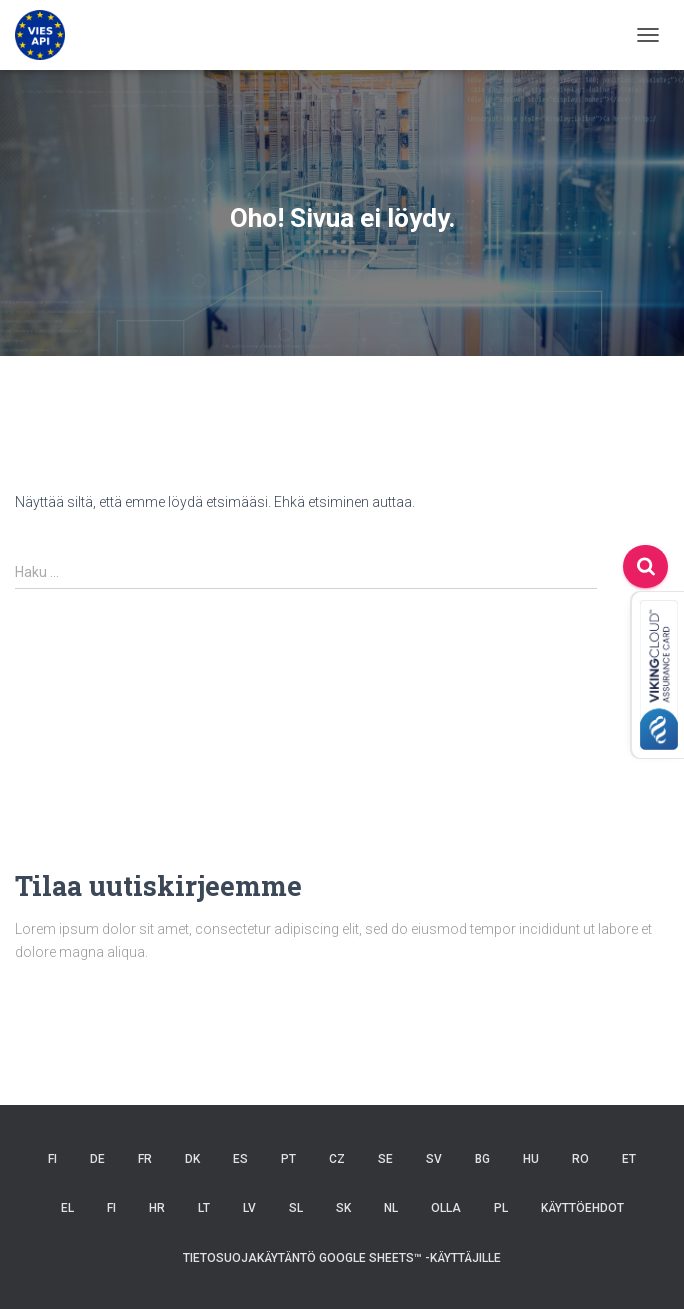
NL (391, 1208)
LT (204, 1208)
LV (249, 1208)
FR (145, 1159)
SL (296, 1208)
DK (192, 1159)
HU (531, 1159)
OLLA (446, 1208)
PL (501, 1208)
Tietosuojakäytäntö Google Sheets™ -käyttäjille (342, 1258)
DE (97, 1159)
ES (240, 1159)
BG (482, 1159)
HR (157, 1208)
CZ (337, 1159)
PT (288, 1159)
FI (52, 1159)
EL (67, 1208)
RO (580, 1159)
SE (385, 1159)
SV (434, 1159)
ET (629, 1159)
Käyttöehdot (582, 1208)
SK (343, 1208)
